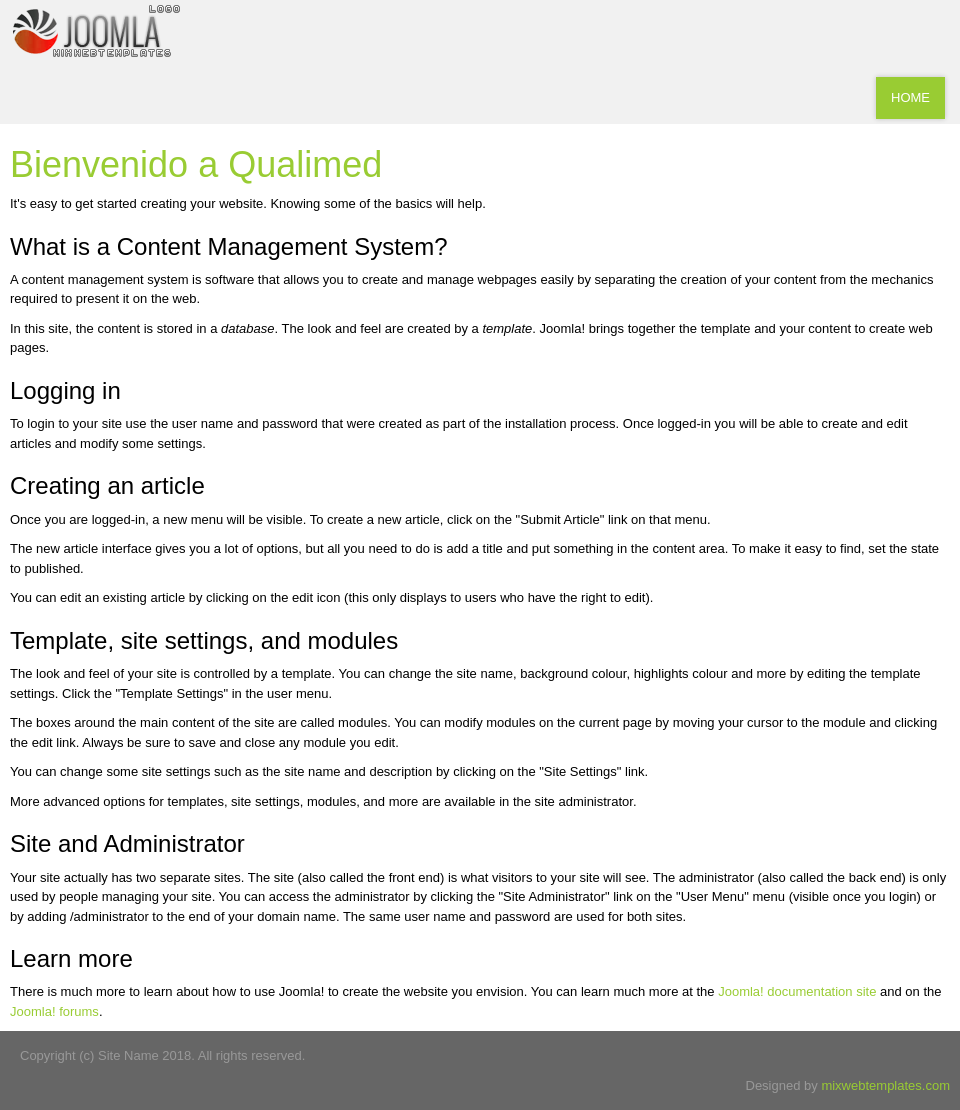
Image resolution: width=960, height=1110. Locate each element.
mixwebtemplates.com (885, 1085)
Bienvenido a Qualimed (196, 164)
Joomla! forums (54, 1011)
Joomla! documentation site (797, 991)
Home (910, 97)
